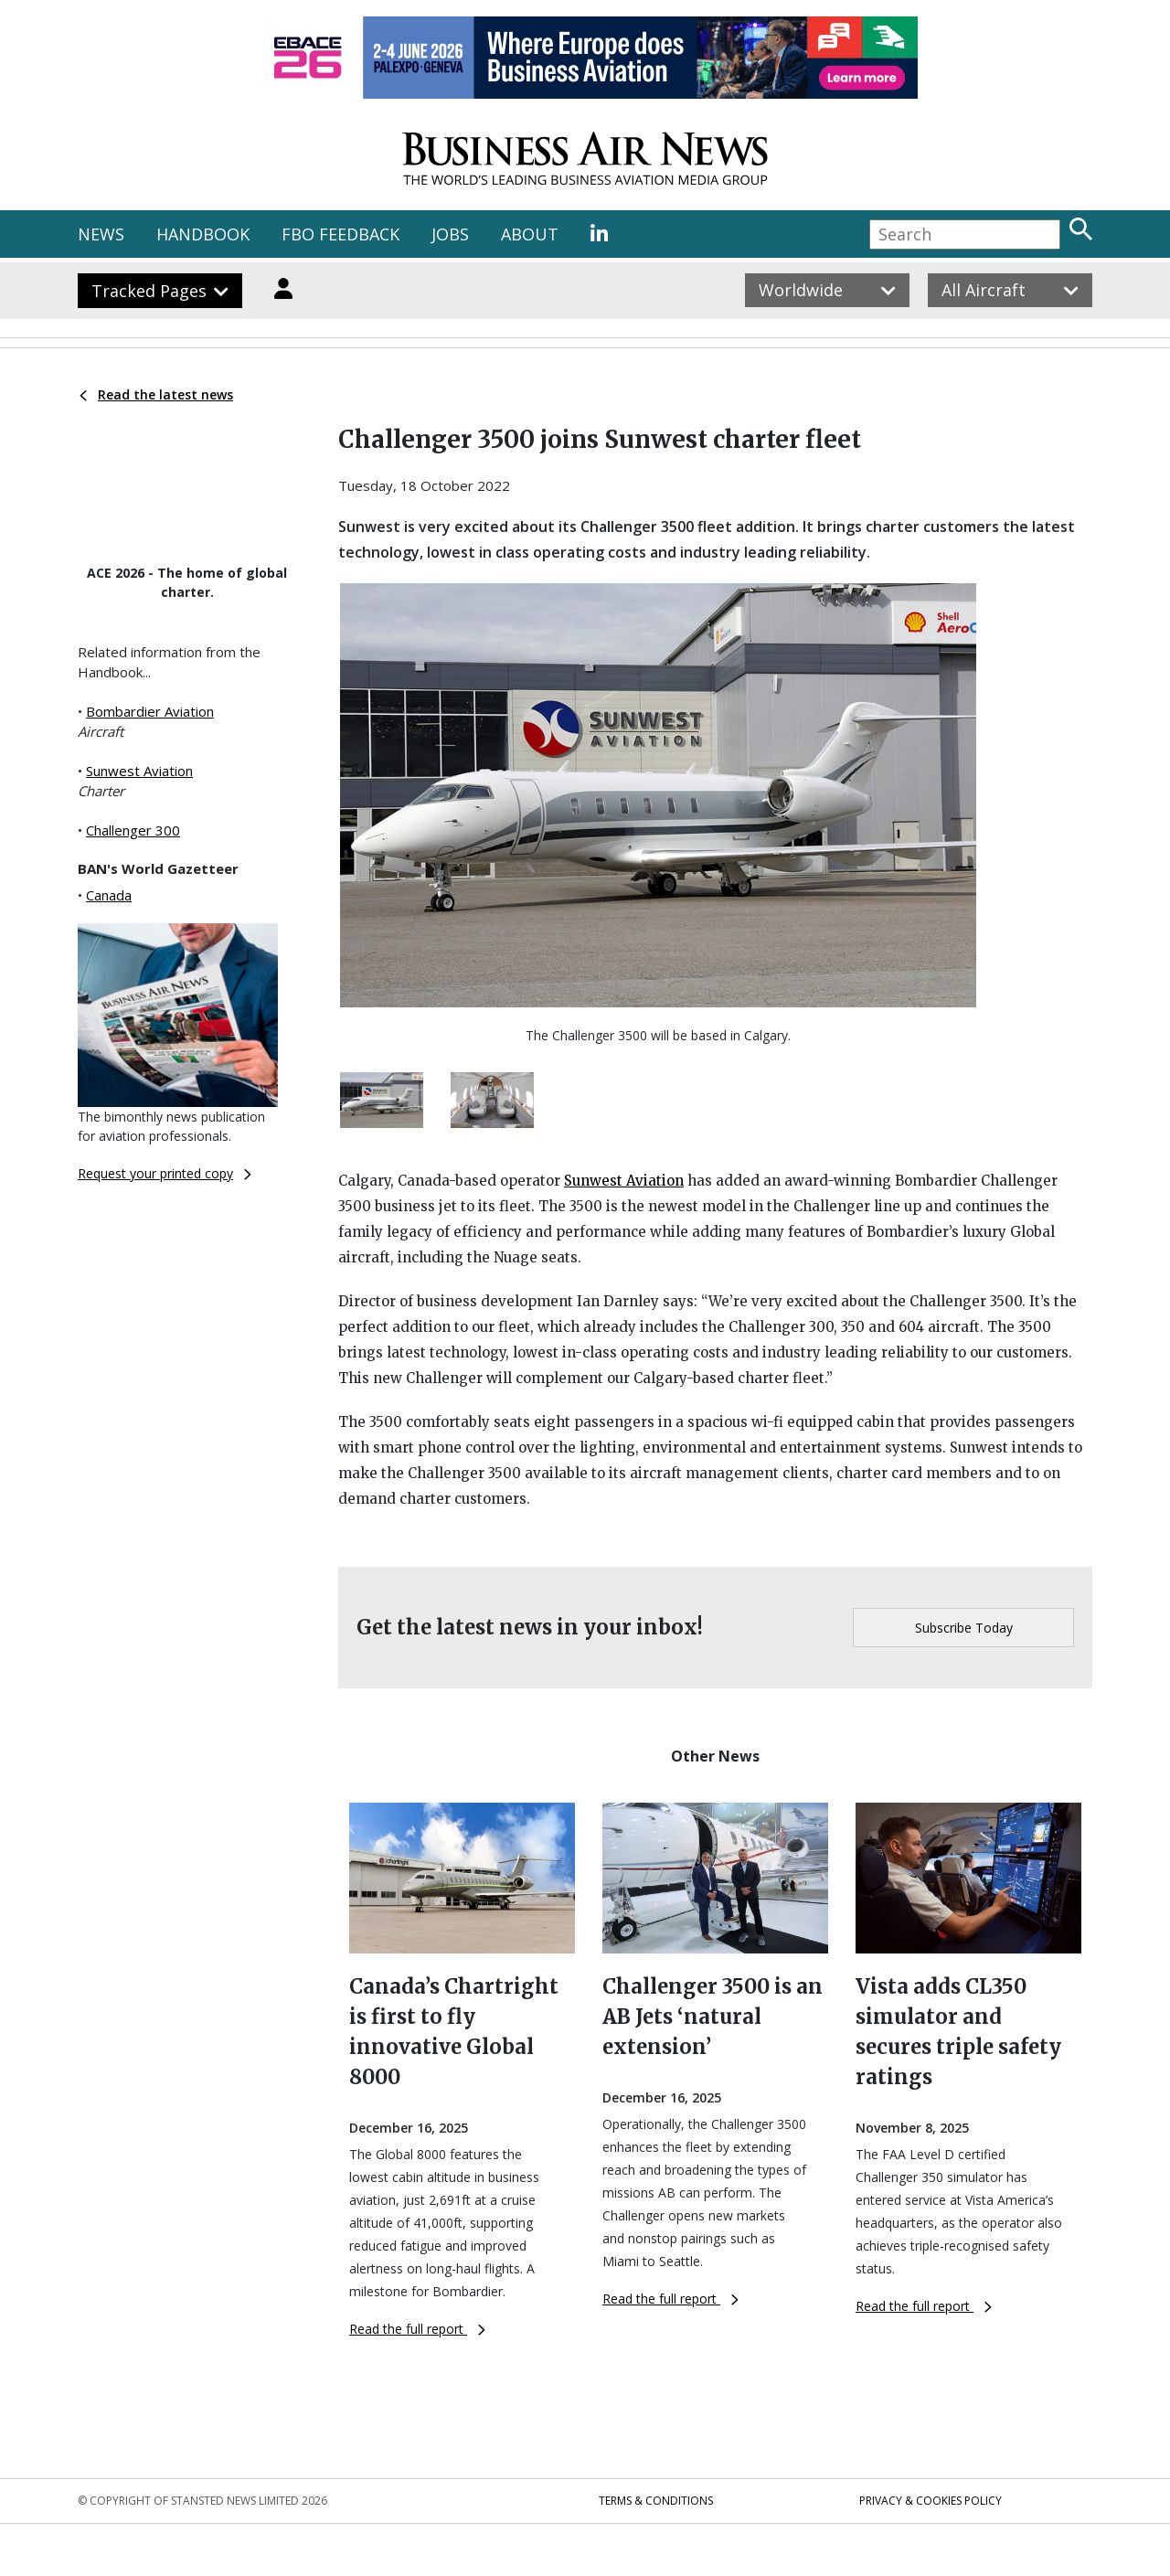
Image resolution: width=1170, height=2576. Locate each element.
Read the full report (417, 2328)
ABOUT (529, 234)
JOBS (450, 234)
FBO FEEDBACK (340, 234)
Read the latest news (156, 394)
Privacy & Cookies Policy (930, 2500)
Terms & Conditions (656, 2500)
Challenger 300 (133, 830)
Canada (109, 895)
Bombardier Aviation (150, 711)
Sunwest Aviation (139, 770)
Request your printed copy (164, 1173)
